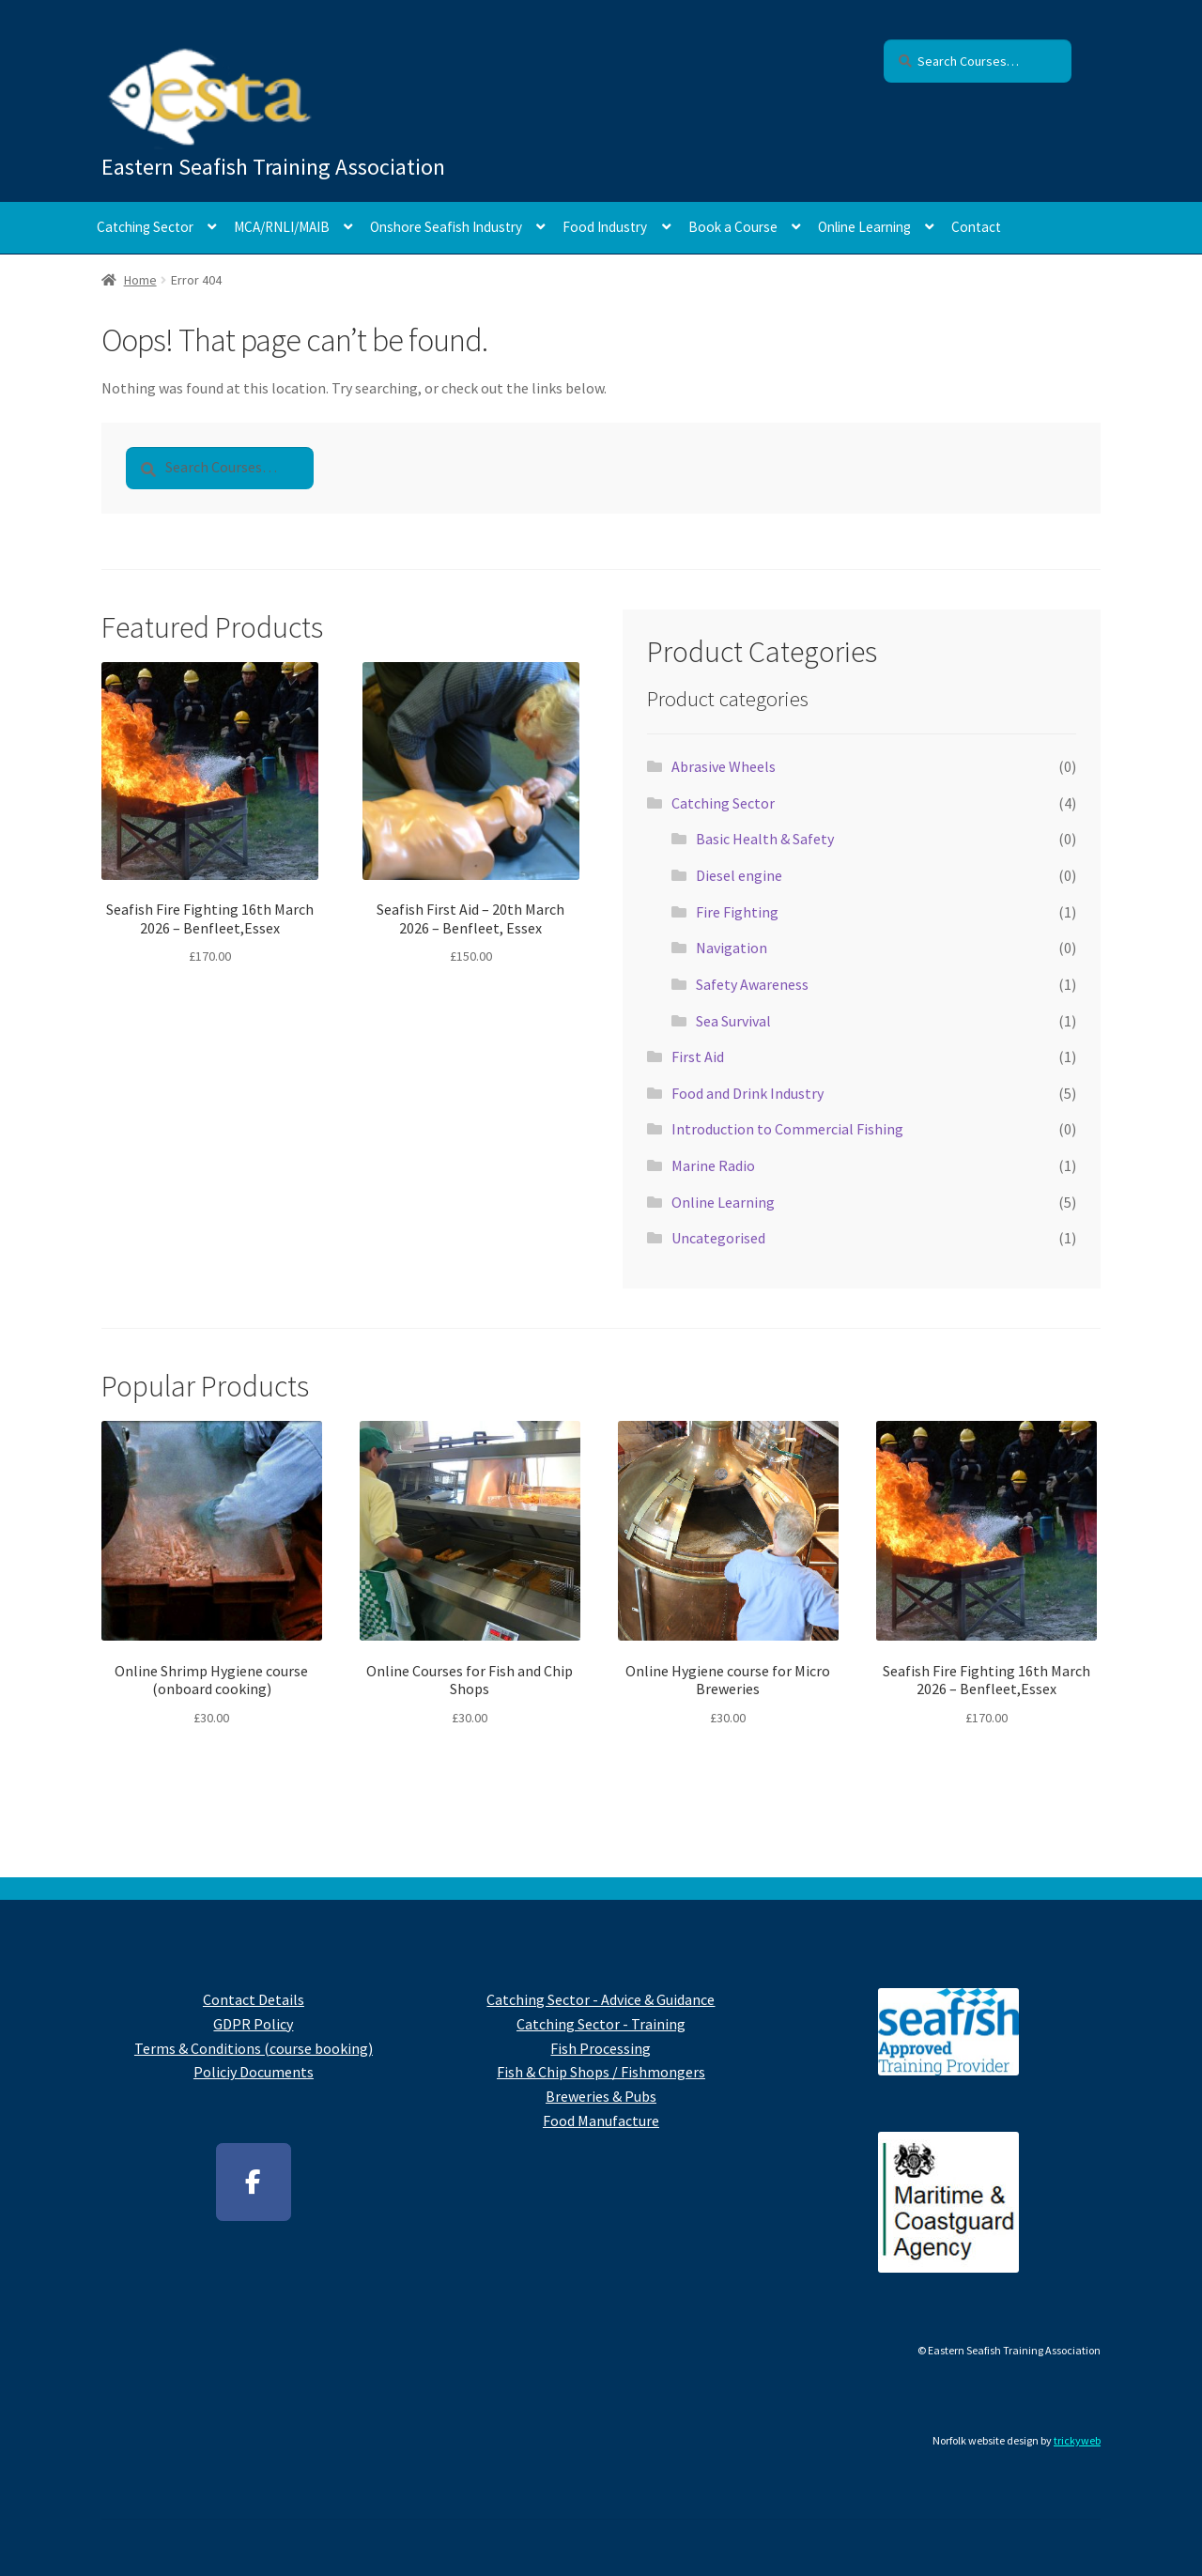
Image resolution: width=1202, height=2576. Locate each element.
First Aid (697, 1056)
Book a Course (733, 227)
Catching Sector (145, 227)
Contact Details (253, 1999)
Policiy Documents (253, 2071)
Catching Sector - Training (601, 2023)
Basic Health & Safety (765, 838)
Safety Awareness (752, 984)
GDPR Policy (253, 2023)
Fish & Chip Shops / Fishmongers (601, 2071)
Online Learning (864, 227)
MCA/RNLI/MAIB (282, 227)
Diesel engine (739, 875)
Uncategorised (718, 1237)
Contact (976, 227)
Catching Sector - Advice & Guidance (600, 1999)
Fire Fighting (737, 911)
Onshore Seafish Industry (446, 227)
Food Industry (604, 227)
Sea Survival (733, 1020)
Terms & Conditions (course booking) (253, 2048)
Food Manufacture (601, 2120)
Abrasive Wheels (723, 766)
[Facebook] (253, 2182)
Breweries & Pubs (601, 2096)
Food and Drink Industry (747, 1093)
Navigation (731, 947)
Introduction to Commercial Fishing (787, 1128)
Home (140, 279)
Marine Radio (713, 1165)
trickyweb (1077, 2440)
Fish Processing (600, 2048)
